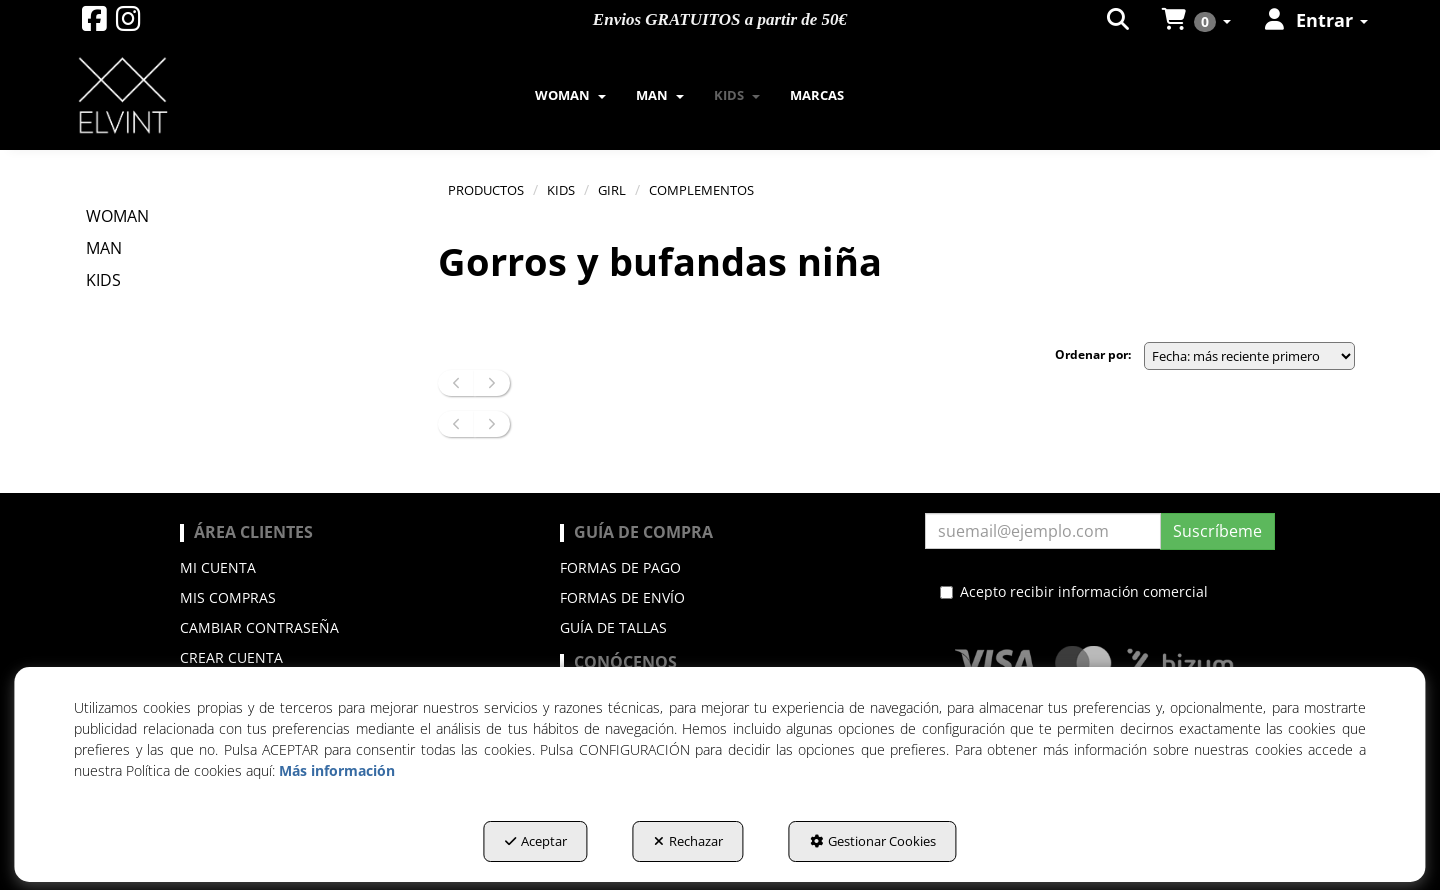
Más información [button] (337, 770)
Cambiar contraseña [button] (259, 627)
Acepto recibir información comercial (1074, 591)
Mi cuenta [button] (218, 567)
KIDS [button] (103, 280)
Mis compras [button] (228, 597)
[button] (94, 23)
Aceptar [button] (536, 841)
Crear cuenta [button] (231, 657)
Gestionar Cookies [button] (873, 841)
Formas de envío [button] (622, 597)
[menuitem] (570, 95)
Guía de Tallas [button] (613, 627)
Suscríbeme (1217, 531)
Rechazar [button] (688, 841)
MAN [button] (104, 248)
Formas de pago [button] (620, 567)
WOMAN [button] (117, 216)
